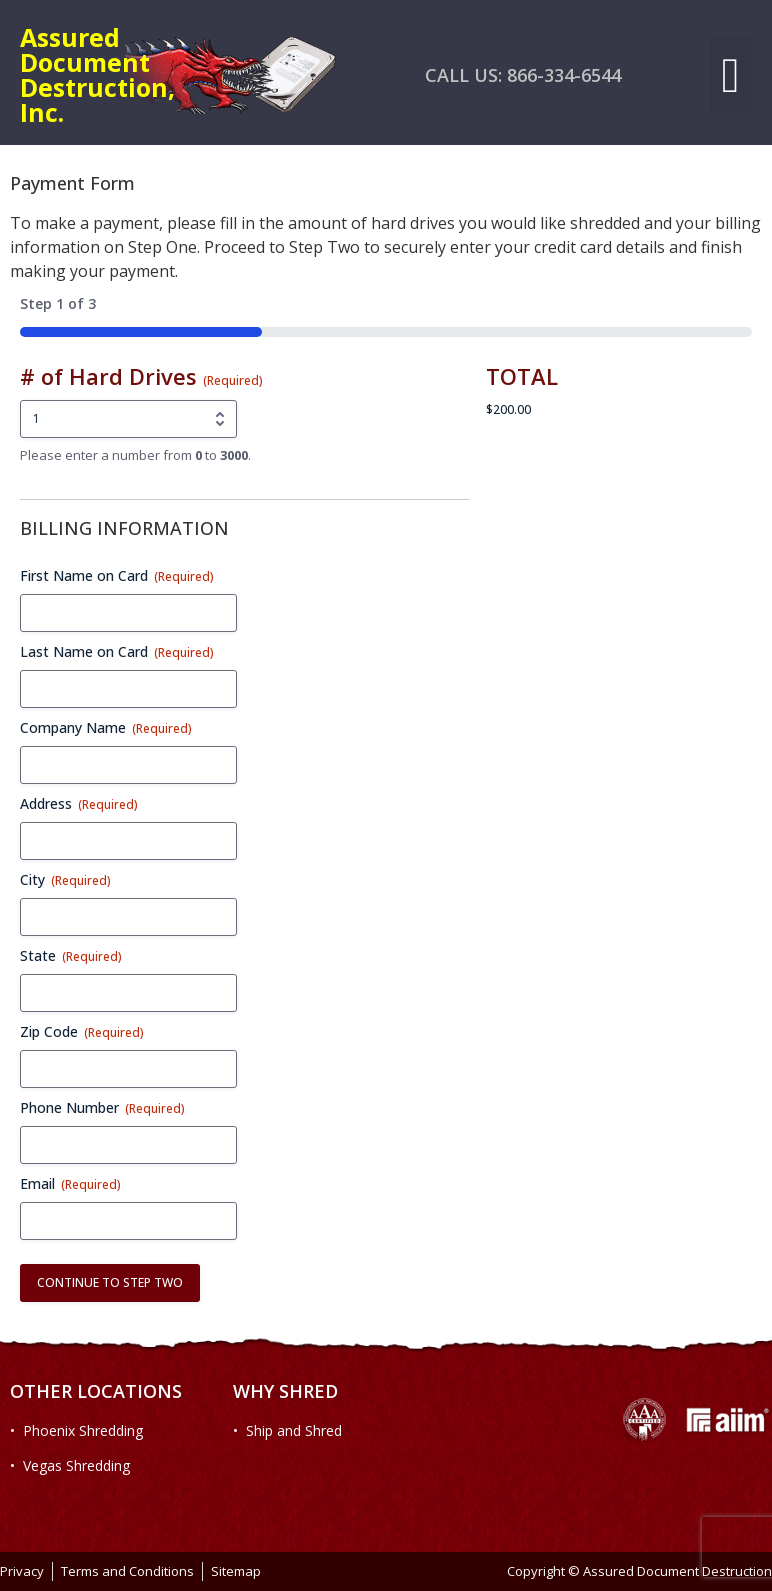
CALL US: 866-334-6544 (523, 75)
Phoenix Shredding (83, 1430)
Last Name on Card (117, 651)
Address (79, 803)
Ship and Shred (294, 1430)
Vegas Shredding (76, 1465)
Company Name (106, 727)
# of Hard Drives (141, 376)
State (71, 955)
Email (70, 1183)
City (65, 879)
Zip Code (82, 1031)
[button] (731, 75)
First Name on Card (117, 575)
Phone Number (102, 1107)
